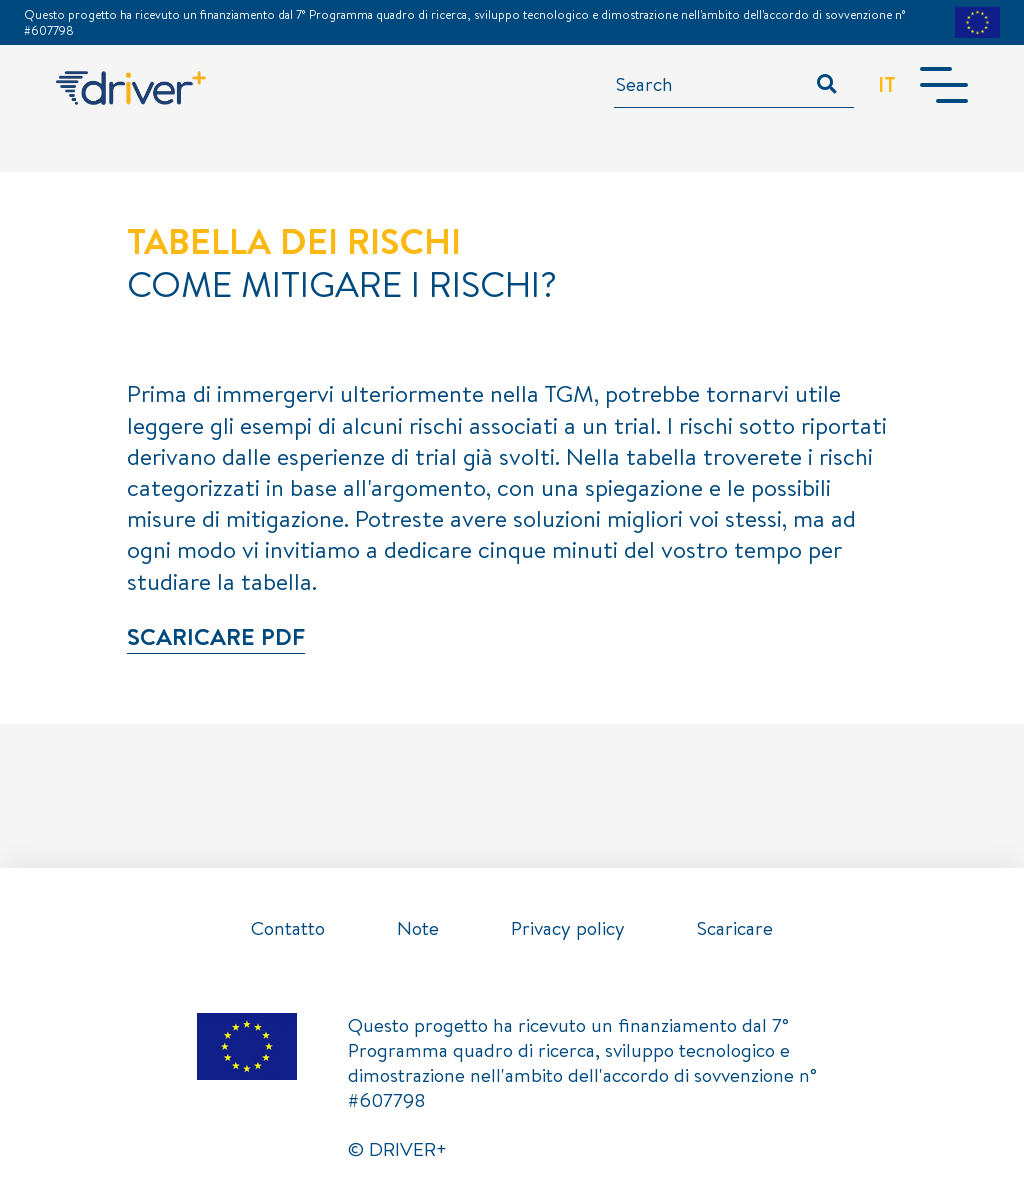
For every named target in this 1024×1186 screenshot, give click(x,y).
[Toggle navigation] (944, 85)
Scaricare (735, 928)
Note (418, 928)
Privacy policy (568, 928)
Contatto (288, 928)
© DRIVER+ (397, 1149)
